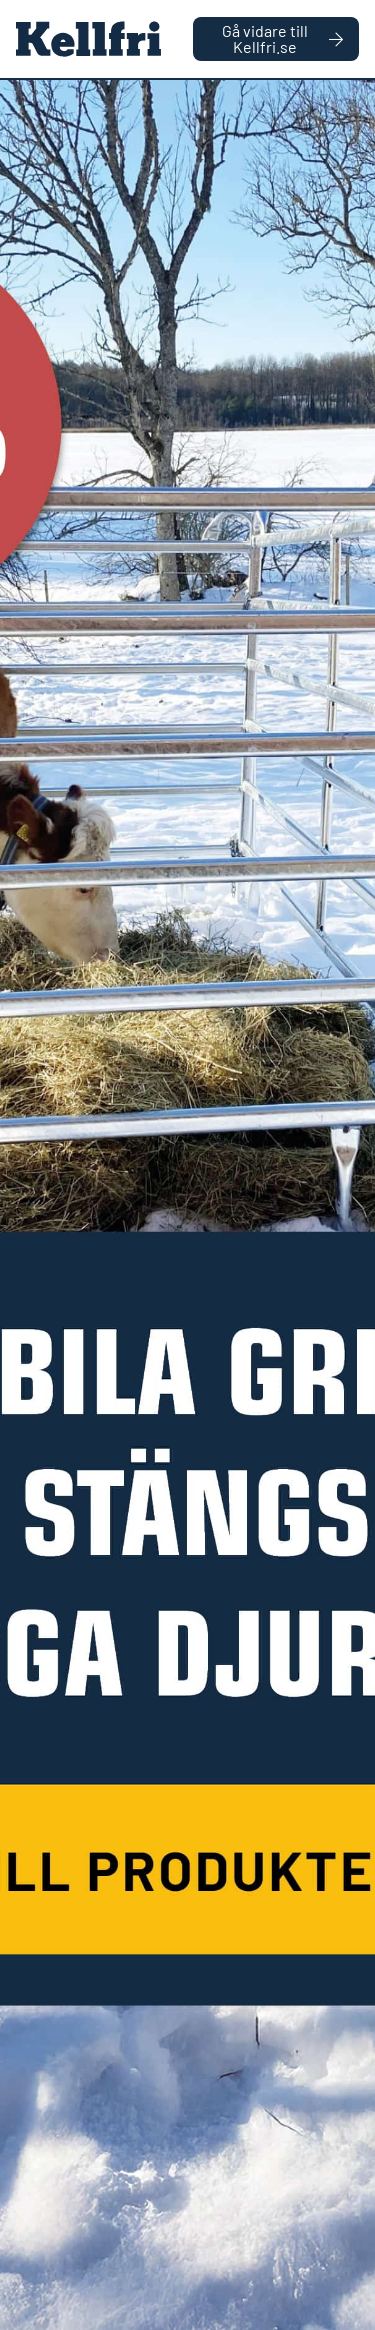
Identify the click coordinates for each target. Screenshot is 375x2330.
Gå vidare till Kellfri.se (282, 38)
